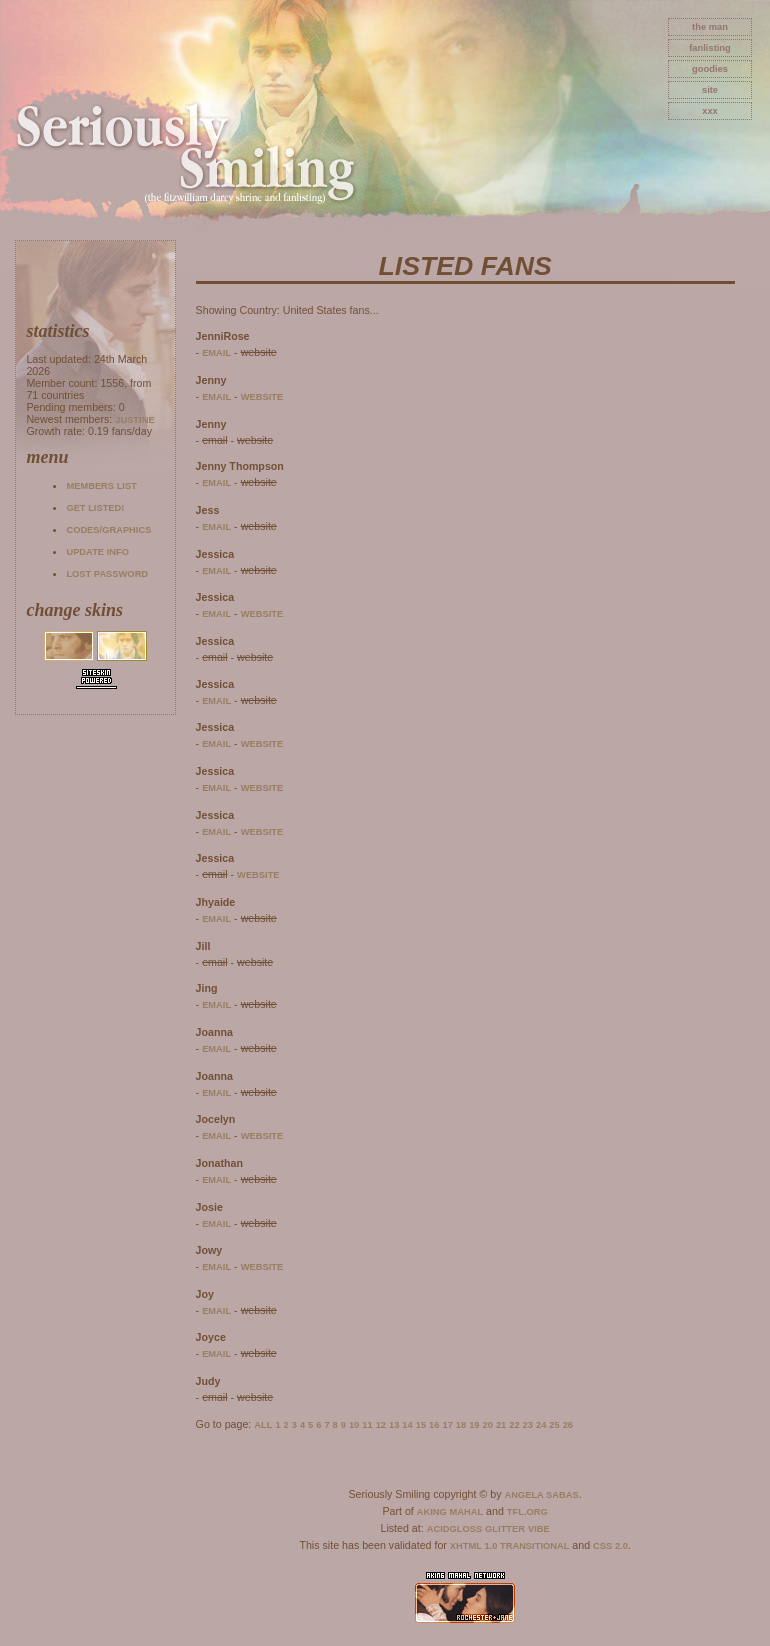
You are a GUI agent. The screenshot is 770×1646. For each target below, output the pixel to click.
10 (354, 1425)
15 (421, 1425)
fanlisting (709, 48)
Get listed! (95, 508)
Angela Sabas (541, 1495)
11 (367, 1425)
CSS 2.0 (610, 1546)
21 (501, 1425)
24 (541, 1425)
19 (474, 1425)
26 (568, 1425)
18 (461, 1425)
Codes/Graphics (108, 530)
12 (381, 1425)
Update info (97, 552)
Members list (101, 486)
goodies (710, 69)
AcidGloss (454, 1529)
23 (528, 1425)
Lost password (107, 574)
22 (514, 1425)
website (262, 397)
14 (407, 1425)
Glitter (505, 1529)
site (710, 90)
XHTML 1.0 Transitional (510, 1546)
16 (434, 1425)
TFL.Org (527, 1512)
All (263, 1425)
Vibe (539, 1529)
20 (488, 1425)
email (216, 353)
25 (554, 1425)
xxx (710, 111)
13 (394, 1425)
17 (447, 1425)
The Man (710, 27)
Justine (134, 420)
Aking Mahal (450, 1512)
